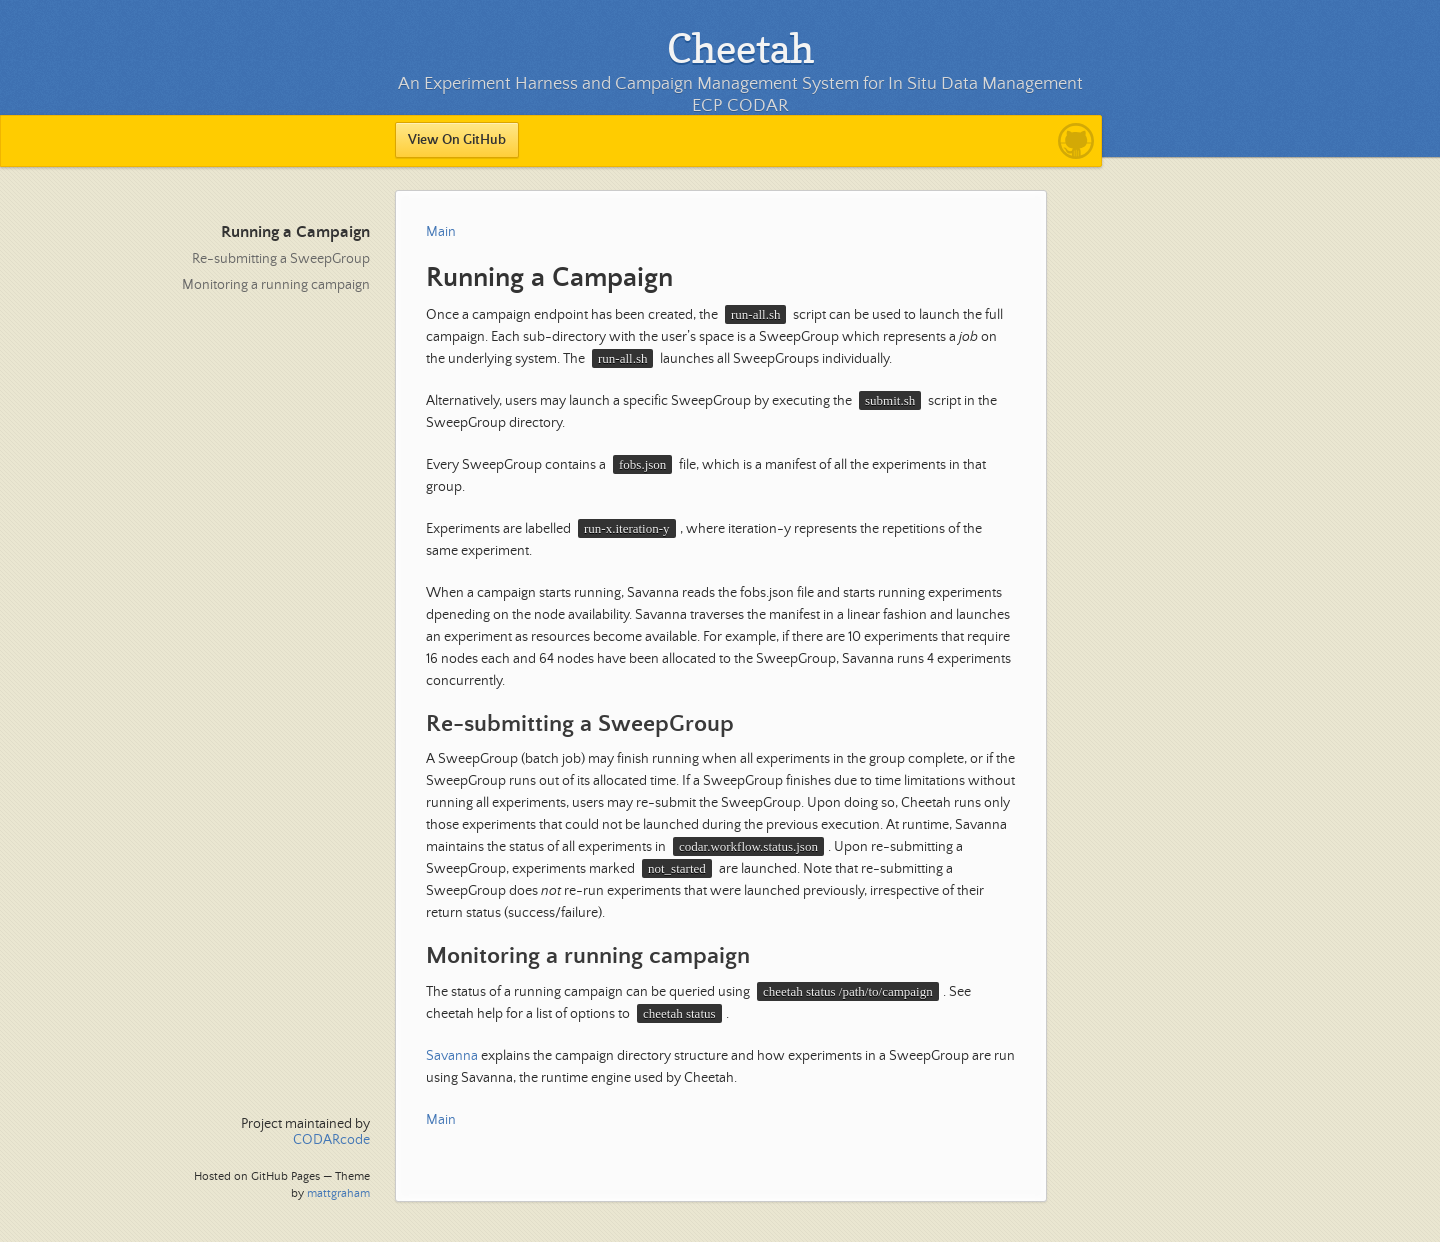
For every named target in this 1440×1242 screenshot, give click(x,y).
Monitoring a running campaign (276, 285)
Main (441, 232)
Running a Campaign (295, 232)
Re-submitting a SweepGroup (281, 259)
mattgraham (338, 1193)
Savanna (452, 1056)
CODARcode (331, 1140)
